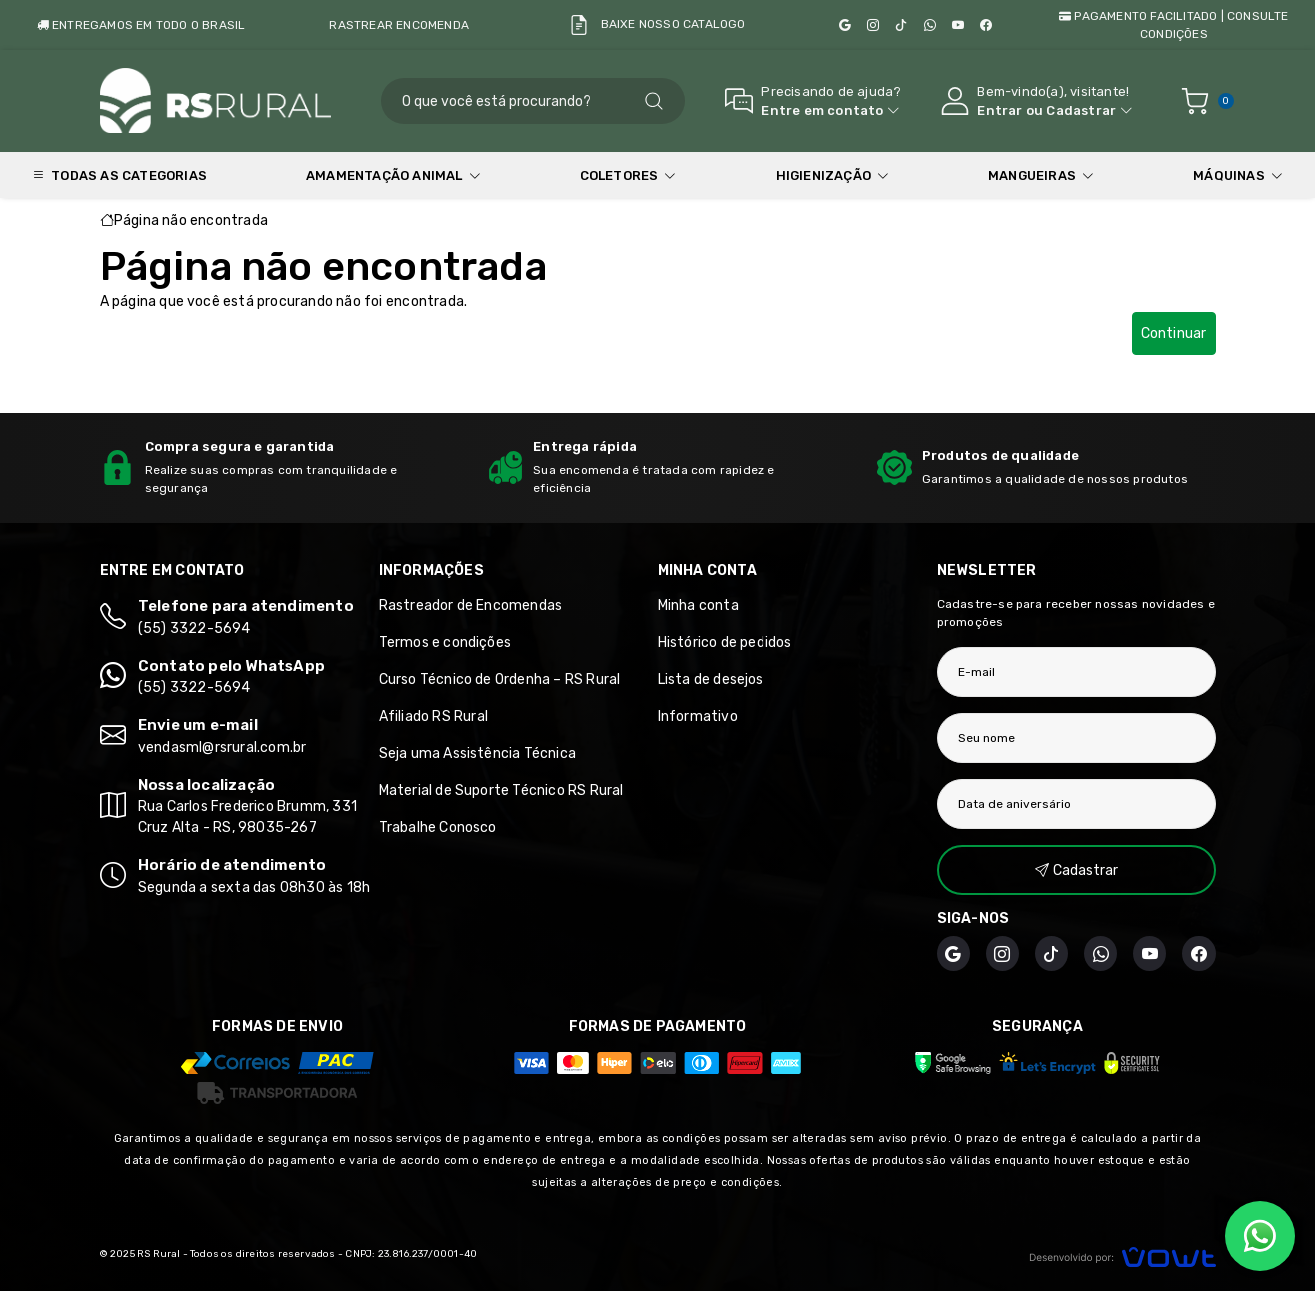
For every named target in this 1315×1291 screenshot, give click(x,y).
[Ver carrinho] (1195, 101)
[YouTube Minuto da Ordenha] (958, 25)
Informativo (698, 716)
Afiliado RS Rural (433, 716)
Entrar (999, 110)
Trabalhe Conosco (438, 827)
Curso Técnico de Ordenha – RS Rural (500, 679)
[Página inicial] (221, 100)
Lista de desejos (711, 679)
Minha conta (698, 605)
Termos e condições (445, 642)
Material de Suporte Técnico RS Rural (501, 790)
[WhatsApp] (930, 25)
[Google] (845, 25)
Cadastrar (1081, 110)
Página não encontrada (191, 220)
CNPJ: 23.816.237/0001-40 (411, 1254)
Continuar (1174, 333)
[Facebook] (986, 25)
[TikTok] (901, 25)
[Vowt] (1122, 1254)
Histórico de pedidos (725, 642)
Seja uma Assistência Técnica (478, 753)
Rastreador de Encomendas (471, 605)
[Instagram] (873, 25)
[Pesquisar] (654, 101)
